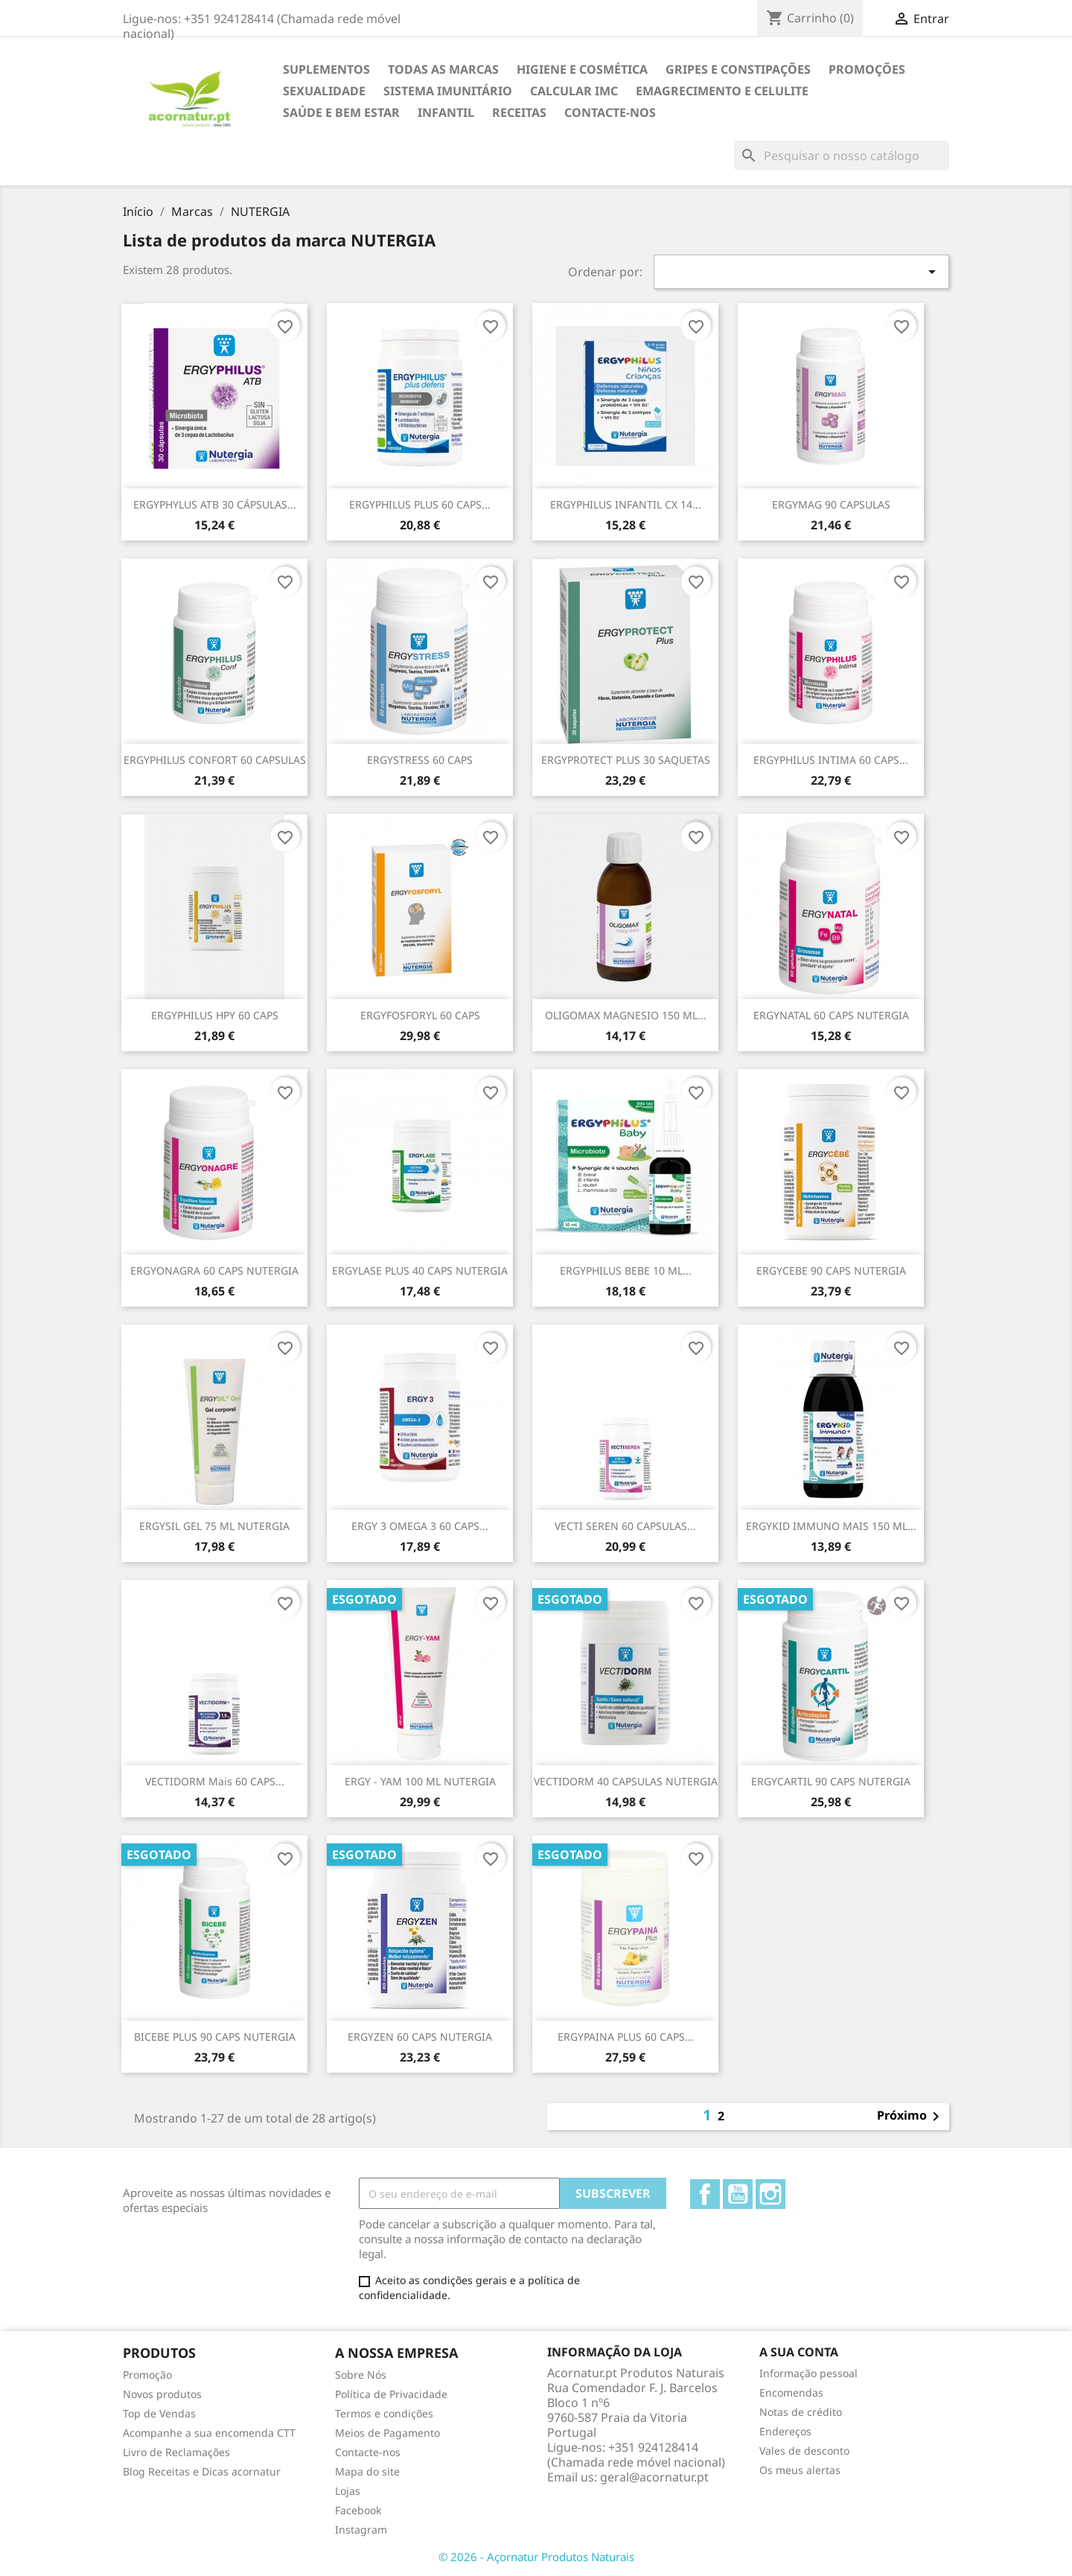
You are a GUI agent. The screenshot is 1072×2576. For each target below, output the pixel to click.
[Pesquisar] (841, 155)
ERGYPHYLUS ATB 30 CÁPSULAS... (214, 504)
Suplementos (326, 69)
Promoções (867, 69)
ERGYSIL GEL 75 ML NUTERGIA (214, 1526)
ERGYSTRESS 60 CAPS (420, 760)
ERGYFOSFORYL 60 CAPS (420, 1015)
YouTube (738, 2194)
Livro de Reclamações (176, 2452)
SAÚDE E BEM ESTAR (341, 112)
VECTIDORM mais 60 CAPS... (214, 1781)
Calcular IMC (574, 91)
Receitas (519, 112)
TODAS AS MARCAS (443, 69)
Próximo (911, 2117)
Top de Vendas (159, 2413)
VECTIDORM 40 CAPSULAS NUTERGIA (626, 1781)
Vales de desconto (804, 2450)
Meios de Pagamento (387, 2433)
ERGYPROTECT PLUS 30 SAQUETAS (625, 760)
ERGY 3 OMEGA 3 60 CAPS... (419, 1526)
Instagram (770, 2194)
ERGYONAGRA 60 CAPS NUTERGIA (214, 1270)
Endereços (785, 2431)
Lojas (347, 2491)
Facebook (705, 2194)
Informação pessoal (808, 2373)
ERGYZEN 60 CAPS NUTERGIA (420, 2037)
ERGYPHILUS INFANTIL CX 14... (625, 504)
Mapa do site (367, 2471)
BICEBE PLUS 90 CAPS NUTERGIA (215, 2037)
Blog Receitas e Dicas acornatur (202, 2471)
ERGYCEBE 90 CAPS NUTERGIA (831, 1270)
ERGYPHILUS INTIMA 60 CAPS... (830, 760)
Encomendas (791, 2392)
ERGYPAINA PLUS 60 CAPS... (626, 2037)
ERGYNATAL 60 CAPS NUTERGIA (831, 1015)
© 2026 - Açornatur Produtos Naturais (536, 2556)
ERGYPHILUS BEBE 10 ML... (626, 1270)
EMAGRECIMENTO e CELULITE (722, 91)
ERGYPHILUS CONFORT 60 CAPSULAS (215, 760)
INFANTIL (446, 112)
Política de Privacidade (391, 2394)
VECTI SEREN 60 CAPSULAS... (625, 1526)
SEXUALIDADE (324, 91)
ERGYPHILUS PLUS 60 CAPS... (420, 504)
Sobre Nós (360, 2375)
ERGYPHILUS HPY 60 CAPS (214, 1015)
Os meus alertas (799, 2470)
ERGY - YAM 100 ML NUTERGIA (420, 1781)
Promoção (147, 2375)
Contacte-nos (610, 112)
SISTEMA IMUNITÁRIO (447, 91)
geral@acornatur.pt (654, 2477)
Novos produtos (162, 2394)
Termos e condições (384, 2413)
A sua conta (798, 2352)
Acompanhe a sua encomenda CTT (209, 2433)
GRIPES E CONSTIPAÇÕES (738, 69)
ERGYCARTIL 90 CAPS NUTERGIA (830, 1781)
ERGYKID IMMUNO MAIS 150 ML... (831, 1526)
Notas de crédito (800, 2412)
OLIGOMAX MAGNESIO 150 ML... (625, 1015)
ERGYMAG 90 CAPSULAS (831, 504)
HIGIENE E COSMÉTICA (582, 69)
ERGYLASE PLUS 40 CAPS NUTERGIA (420, 1270)
